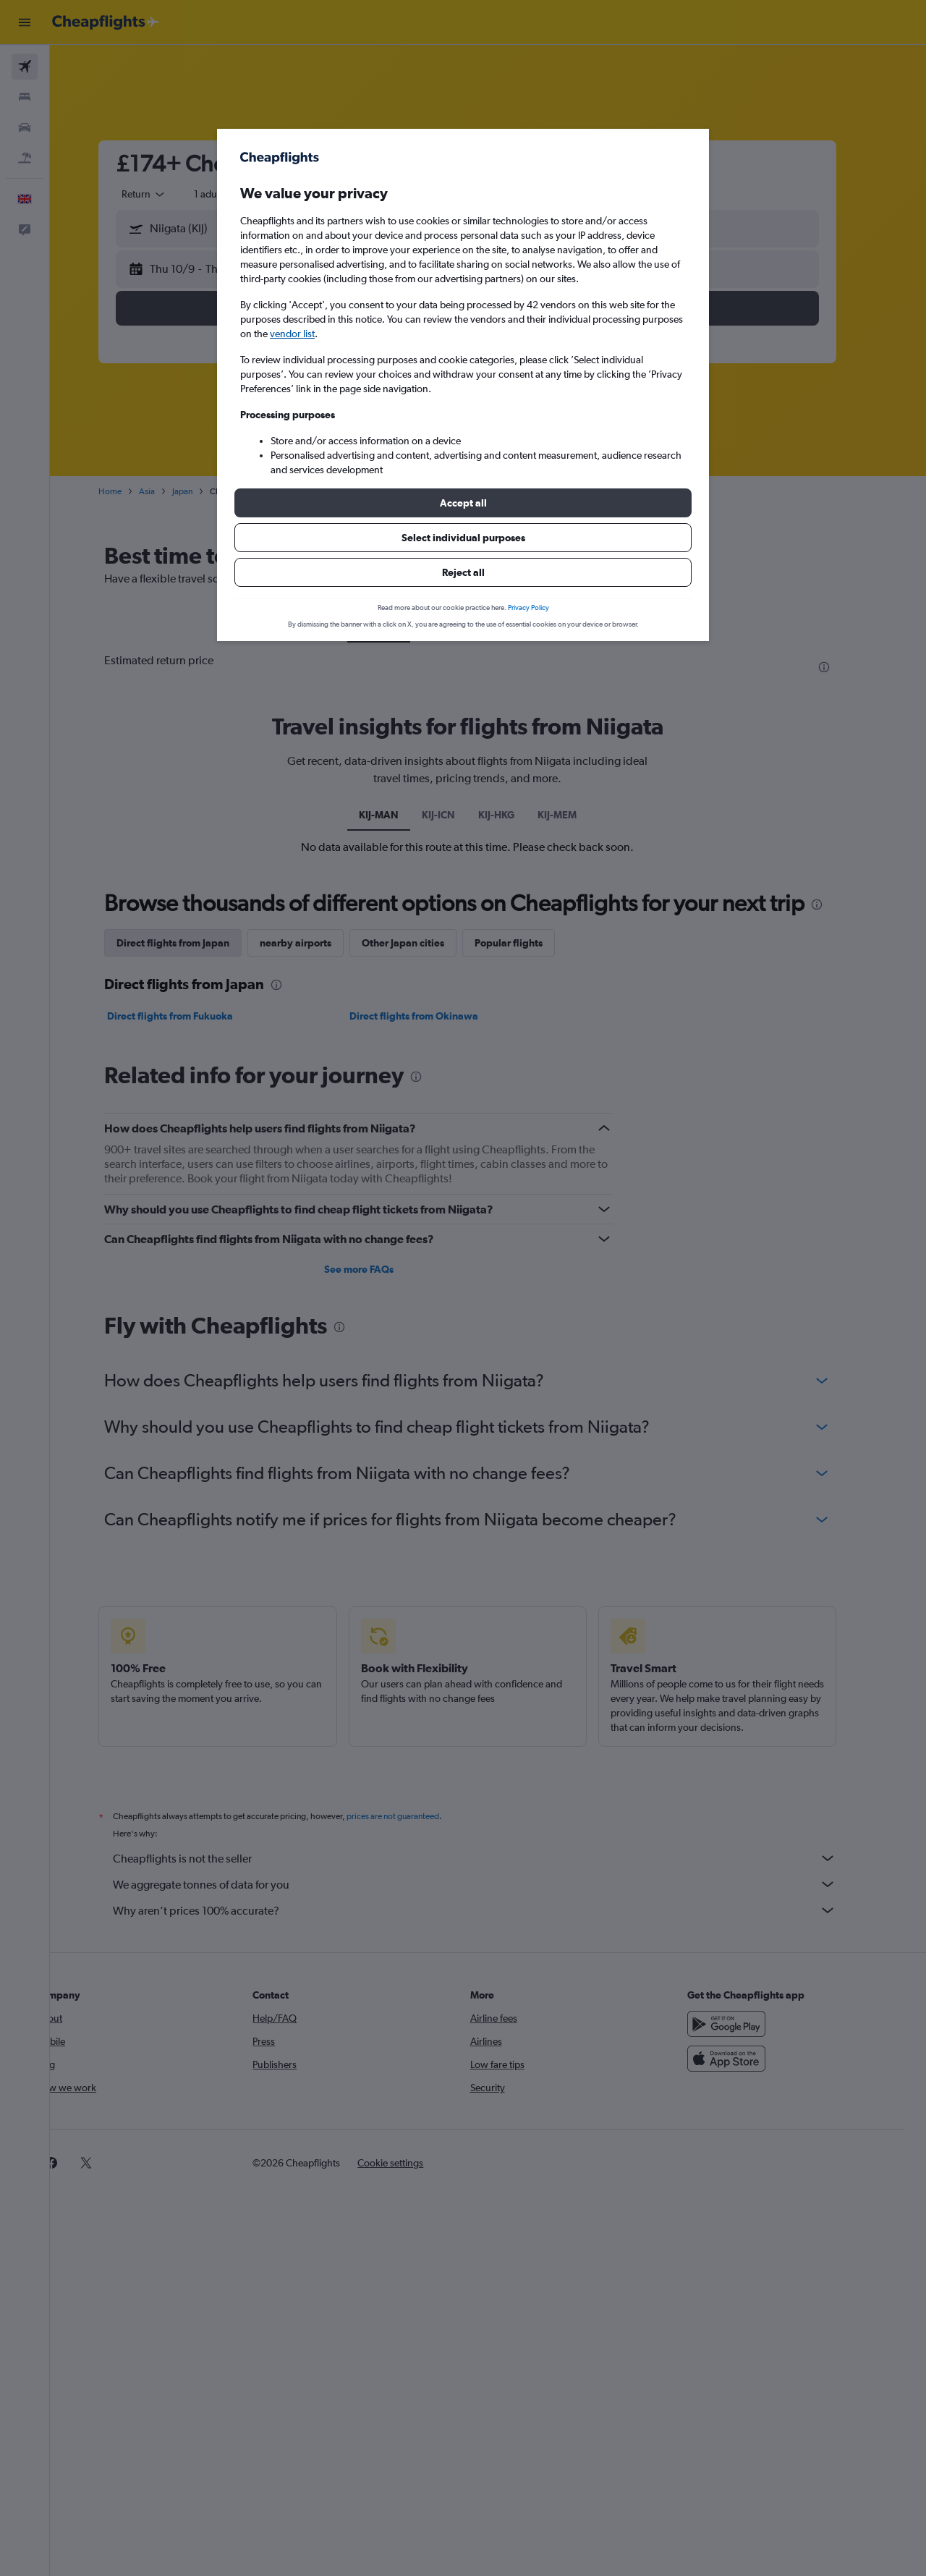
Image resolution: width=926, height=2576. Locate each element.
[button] (463, 502)
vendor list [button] (292, 333)
